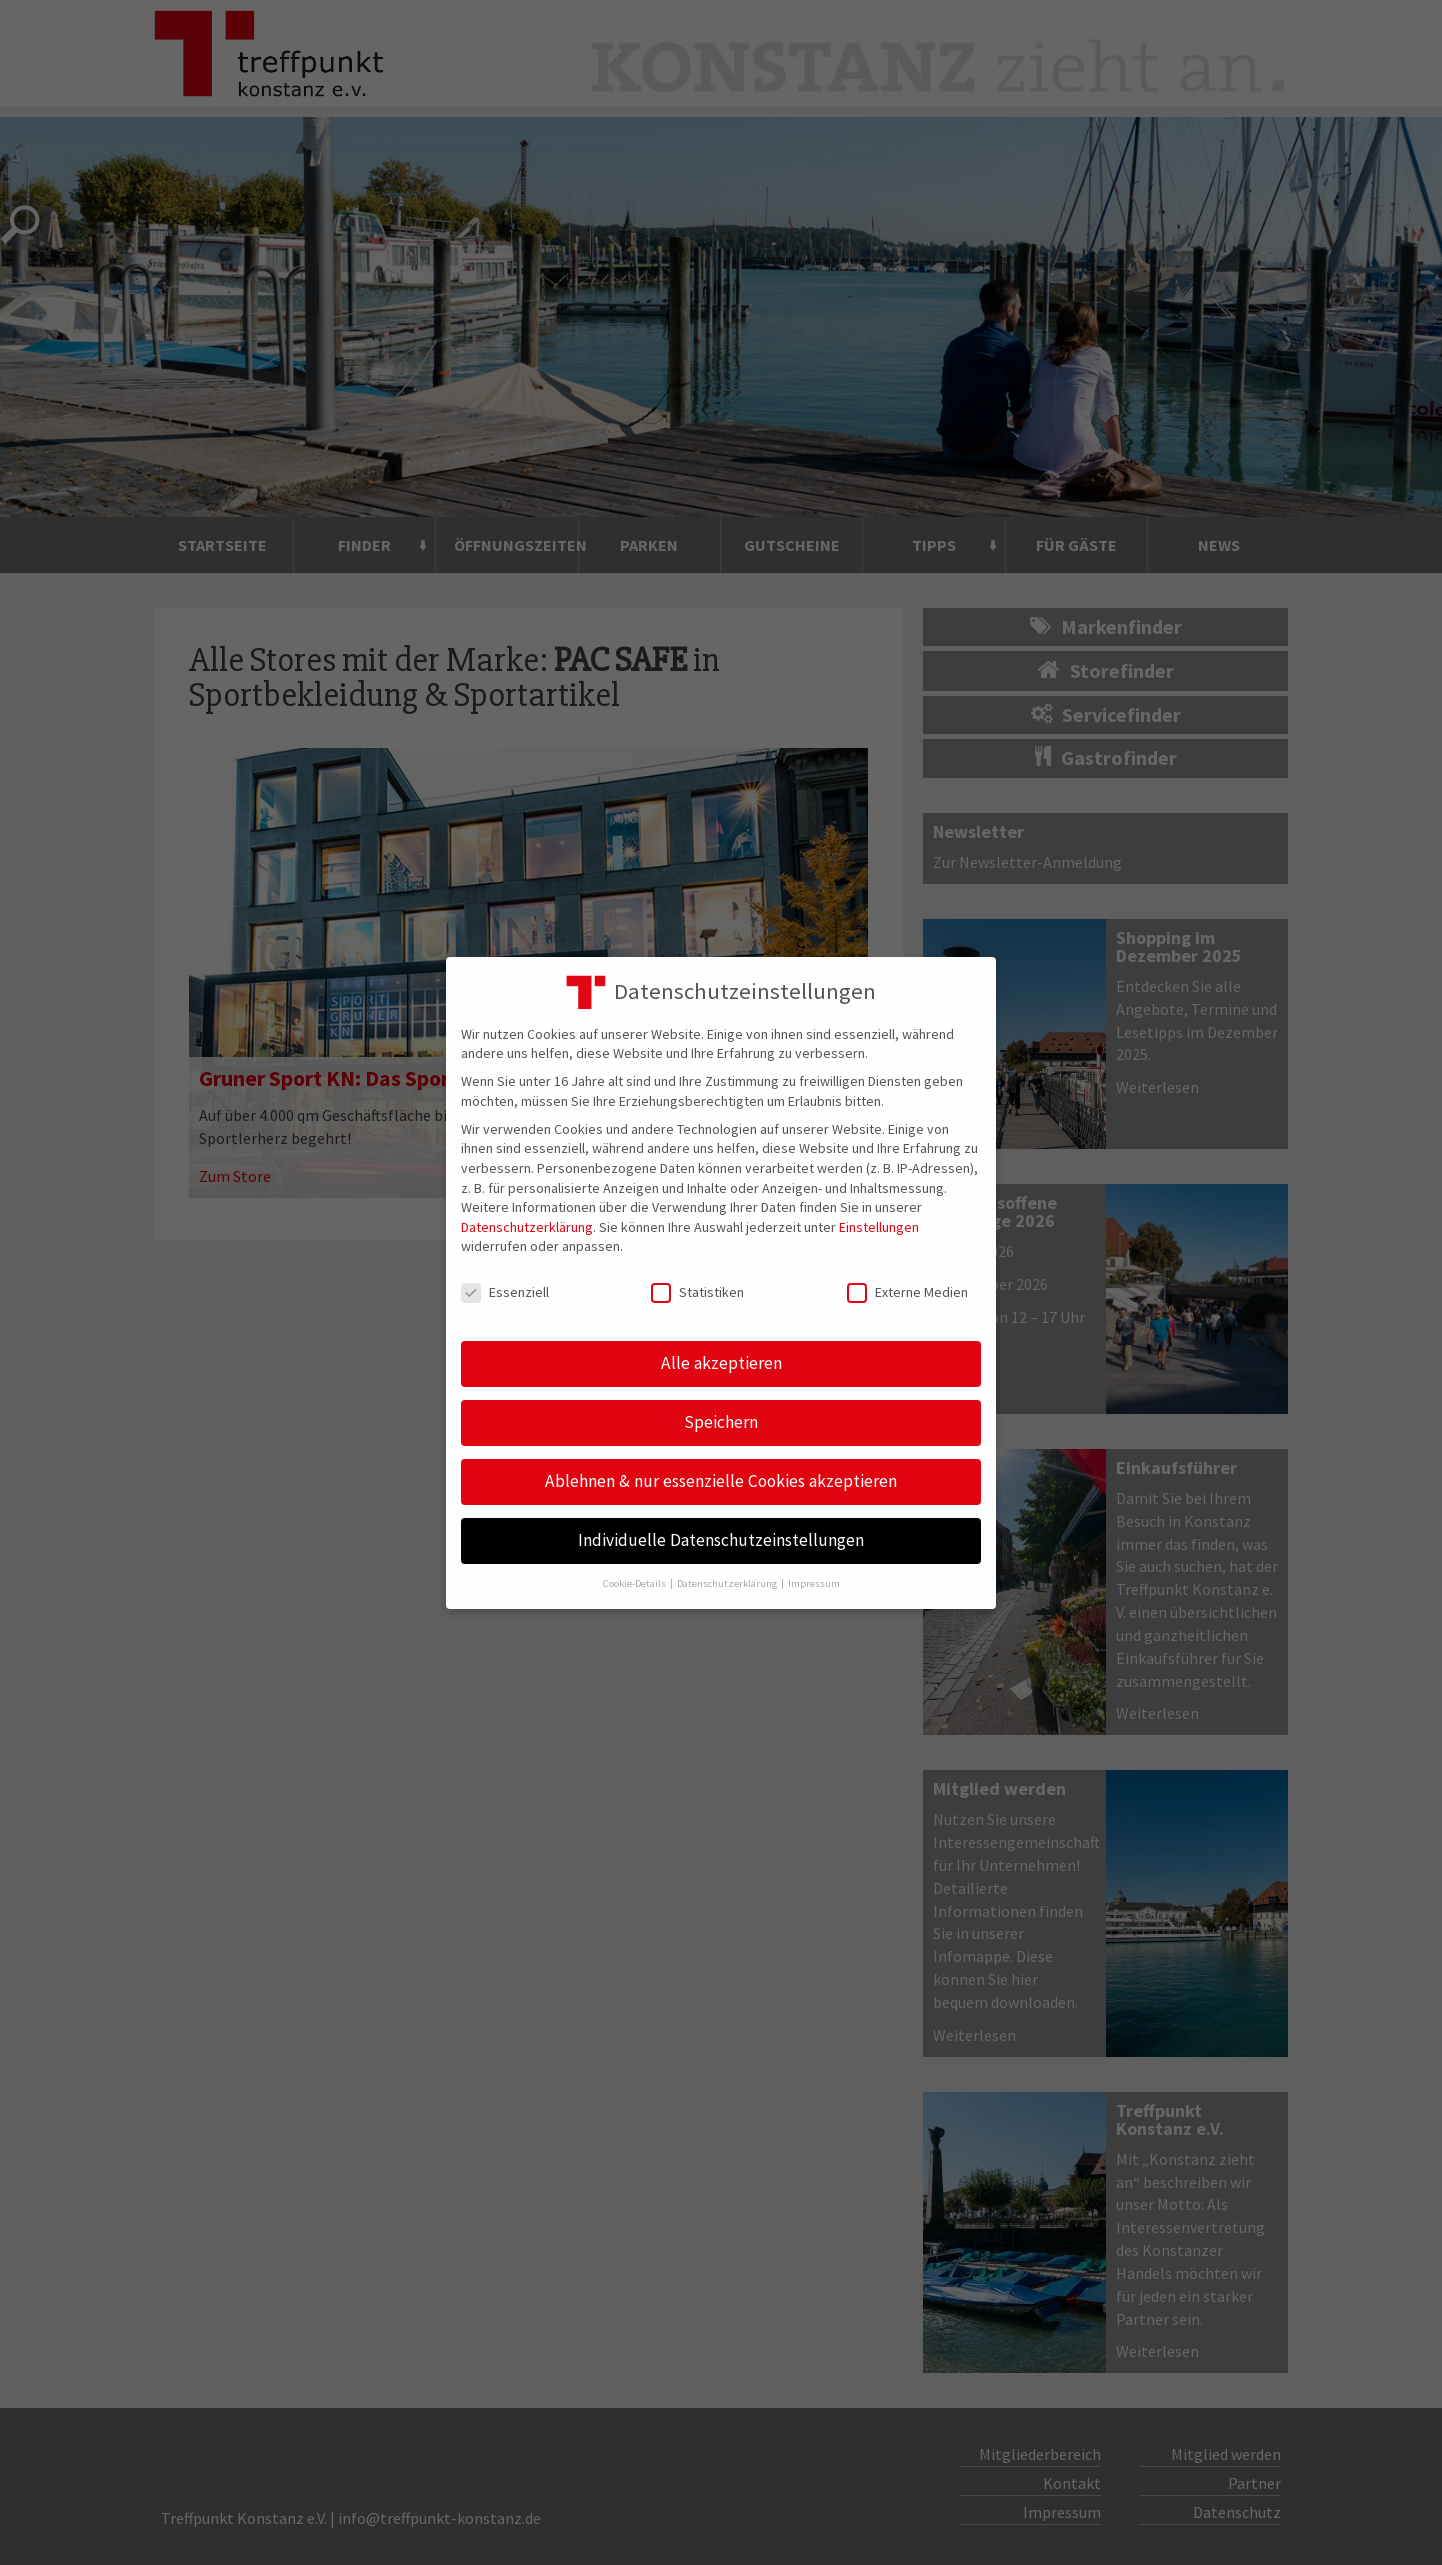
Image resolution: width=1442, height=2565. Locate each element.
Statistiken (697, 1292)
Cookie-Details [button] (635, 1583)
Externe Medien (907, 1292)
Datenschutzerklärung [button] (728, 1583)
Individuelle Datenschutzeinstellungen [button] (721, 1540)
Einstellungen (879, 1227)
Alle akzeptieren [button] (721, 1363)
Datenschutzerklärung (527, 1227)
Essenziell (505, 1292)
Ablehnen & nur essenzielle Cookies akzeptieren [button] (721, 1481)
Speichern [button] (721, 1422)
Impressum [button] (814, 1583)
